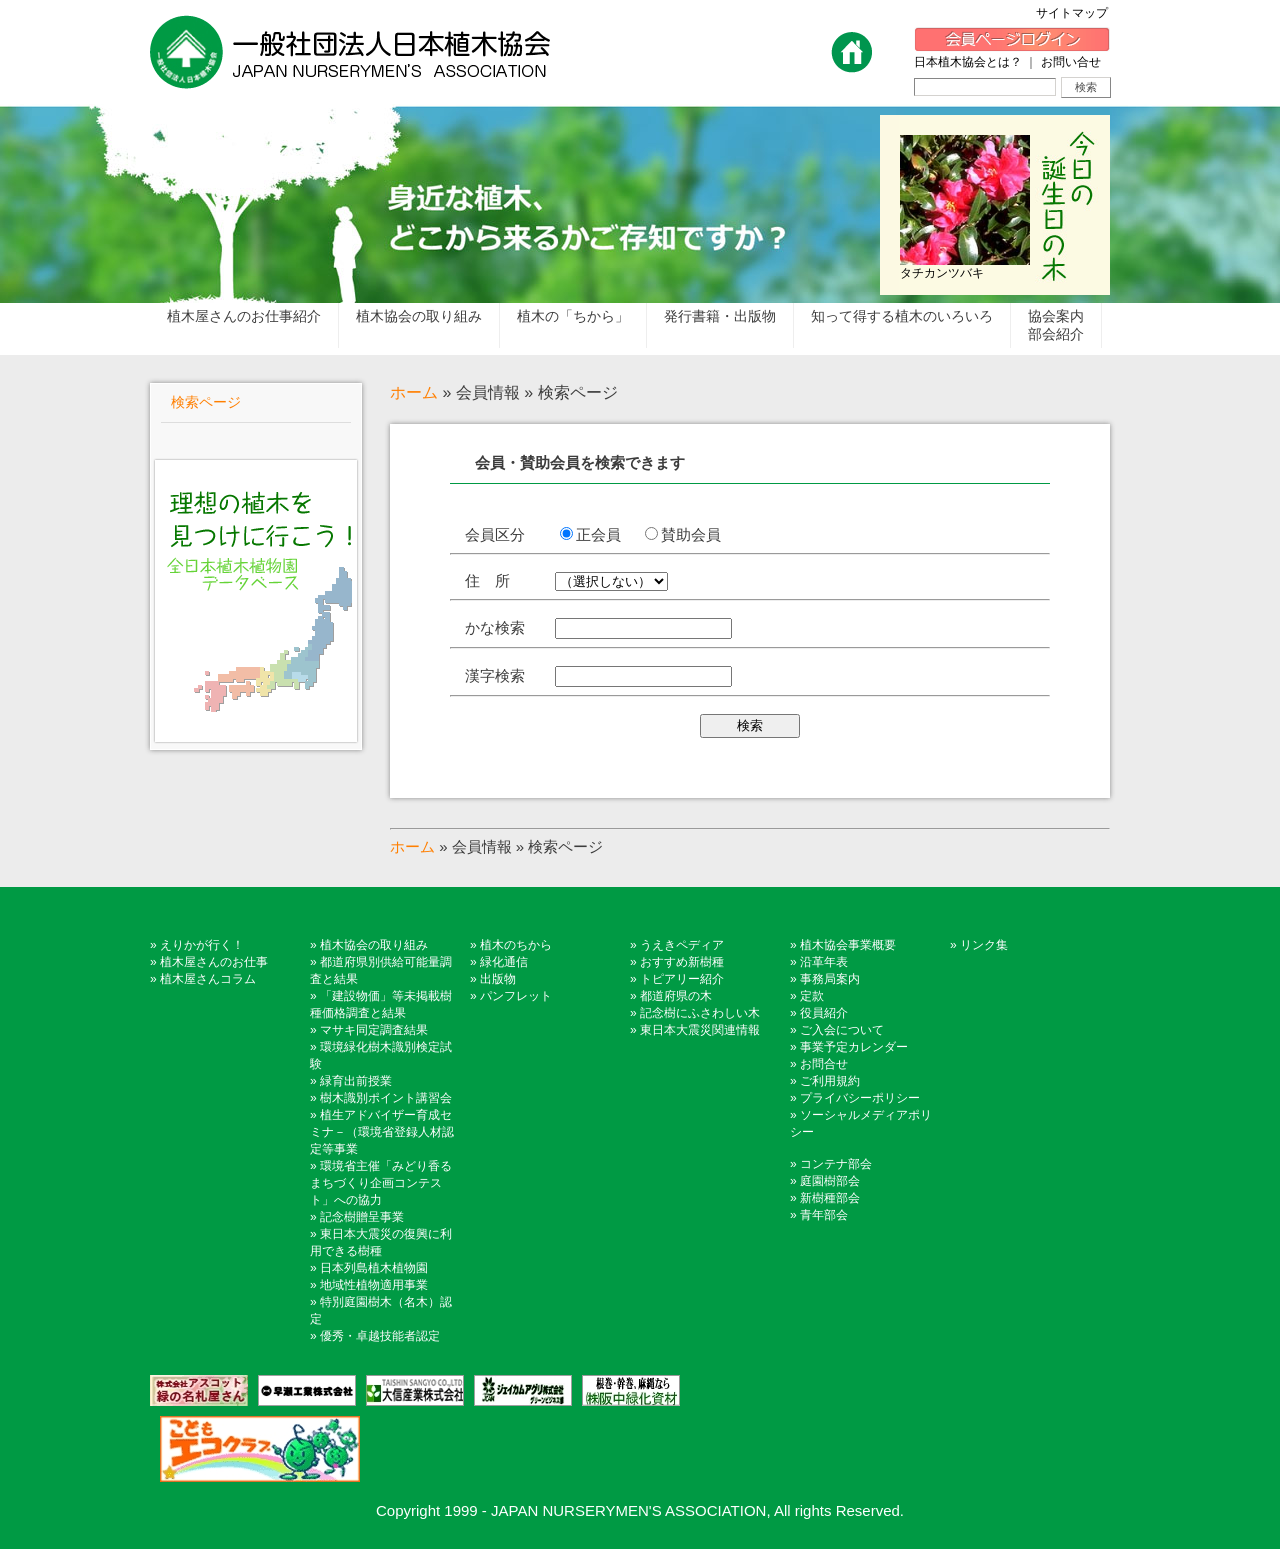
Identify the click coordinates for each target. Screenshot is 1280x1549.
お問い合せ (1071, 62)
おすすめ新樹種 (682, 962)
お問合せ (824, 1064)
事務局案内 (830, 979)
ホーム (414, 392)
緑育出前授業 (356, 1081)
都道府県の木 (676, 996)
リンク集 (984, 945)
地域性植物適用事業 (374, 1285)
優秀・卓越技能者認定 (380, 1336)
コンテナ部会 (836, 1164)
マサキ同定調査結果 (374, 1030)
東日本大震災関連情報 (700, 1030)
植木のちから (516, 945)
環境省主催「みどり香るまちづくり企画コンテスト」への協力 (381, 1183)
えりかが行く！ (202, 945)
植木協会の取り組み (374, 945)
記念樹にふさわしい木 (700, 1013)
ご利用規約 (830, 1081)
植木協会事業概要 (848, 945)
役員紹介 (824, 1013)
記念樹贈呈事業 (362, 1217)
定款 (812, 996)
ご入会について (842, 1030)
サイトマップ (1078, 13)
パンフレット (516, 996)
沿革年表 (824, 962)
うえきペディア (682, 945)
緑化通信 (504, 962)
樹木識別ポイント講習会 (386, 1098)
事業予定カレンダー (854, 1047)
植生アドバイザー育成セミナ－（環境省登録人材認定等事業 (382, 1132)
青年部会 (824, 1215)
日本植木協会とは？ (968, 62)
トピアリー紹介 (682, 979)
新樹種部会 (830, 1198)
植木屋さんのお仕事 (214, 962)
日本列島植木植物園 (374, 1268)
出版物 (498, 979)
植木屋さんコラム (208, 979)
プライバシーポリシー (860, 1098)
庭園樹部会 (830, 1181)
